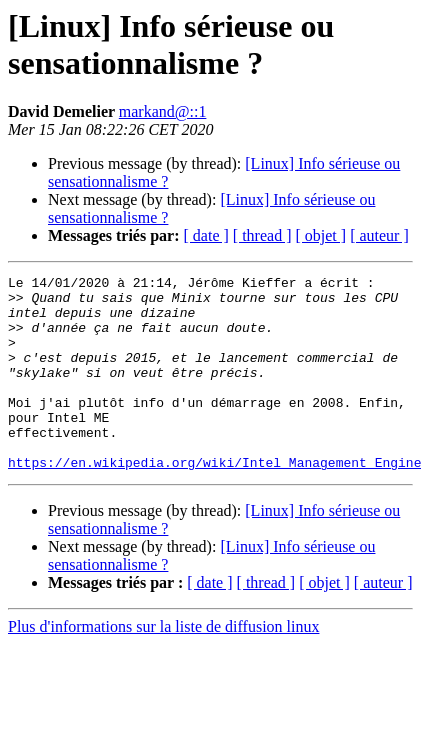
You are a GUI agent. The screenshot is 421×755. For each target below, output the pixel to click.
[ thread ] (262, 235)
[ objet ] (320, 235)
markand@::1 (163, 111)
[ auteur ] (379, 235)
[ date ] (206, 235)
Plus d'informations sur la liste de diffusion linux (163, 665)
